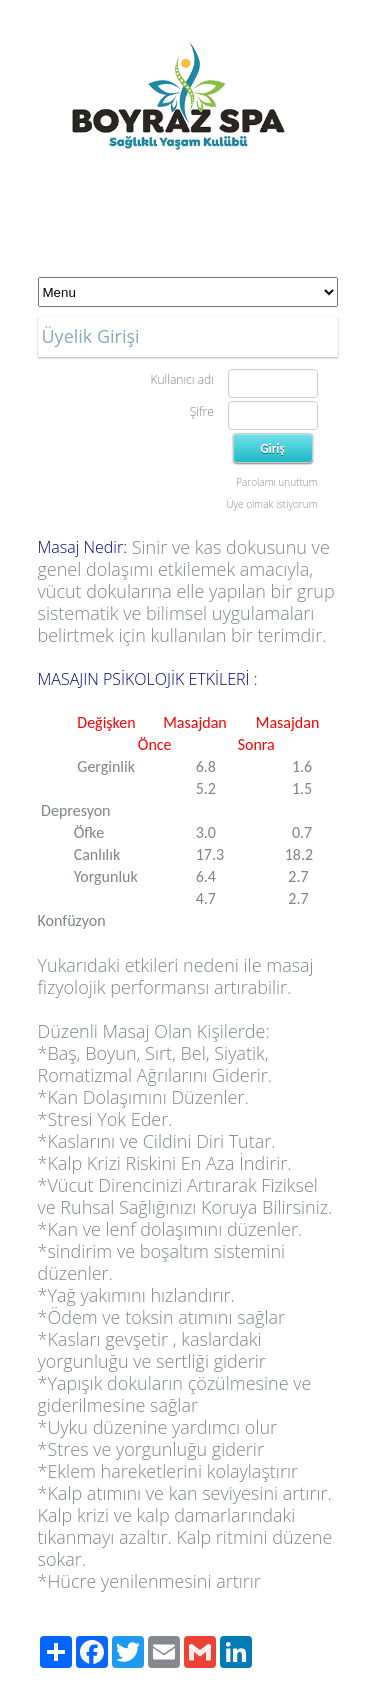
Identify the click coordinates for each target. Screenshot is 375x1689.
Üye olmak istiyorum (271, 504)
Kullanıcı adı (181, 379)
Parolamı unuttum (276, 482)
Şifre (202, 411)
